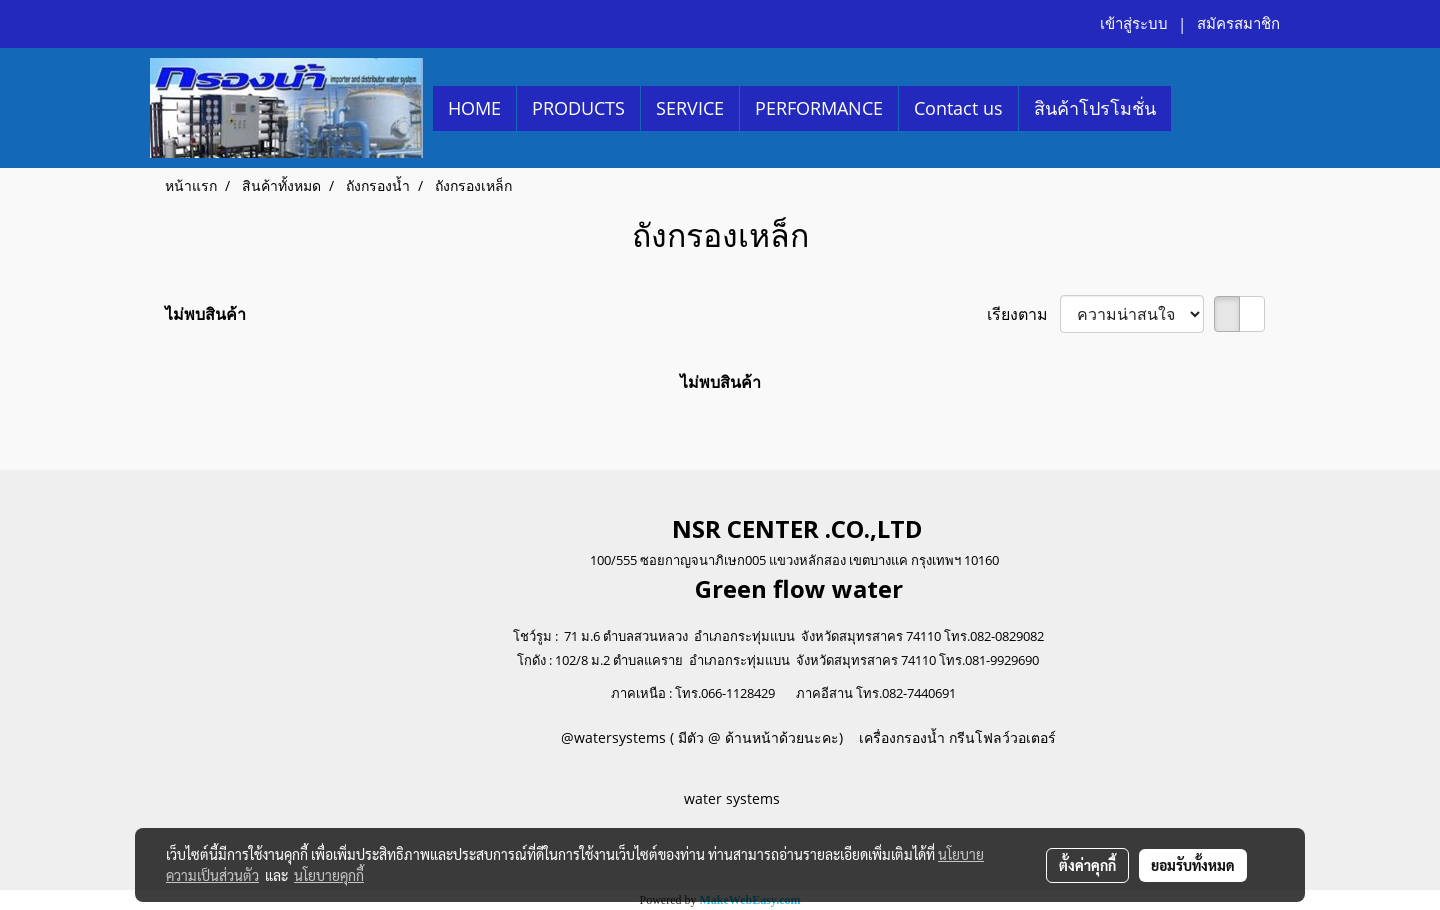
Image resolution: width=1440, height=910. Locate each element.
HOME (474, 108)
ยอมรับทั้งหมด (1193, 865)
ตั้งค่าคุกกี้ (1087, 865)
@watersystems (613, 737)
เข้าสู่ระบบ (1134, 24)
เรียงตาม (1023, 314)
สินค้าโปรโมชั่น (1095, 108)
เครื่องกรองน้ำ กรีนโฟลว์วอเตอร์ (955, 737)
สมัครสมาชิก (1238, 24)
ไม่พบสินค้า (205, 314)
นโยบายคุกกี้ (329, 875)
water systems (734, 798)
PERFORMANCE (819, 108)
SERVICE (690, 108)
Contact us (958, 108)
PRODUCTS (578, 108)
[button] (1189, 108)
